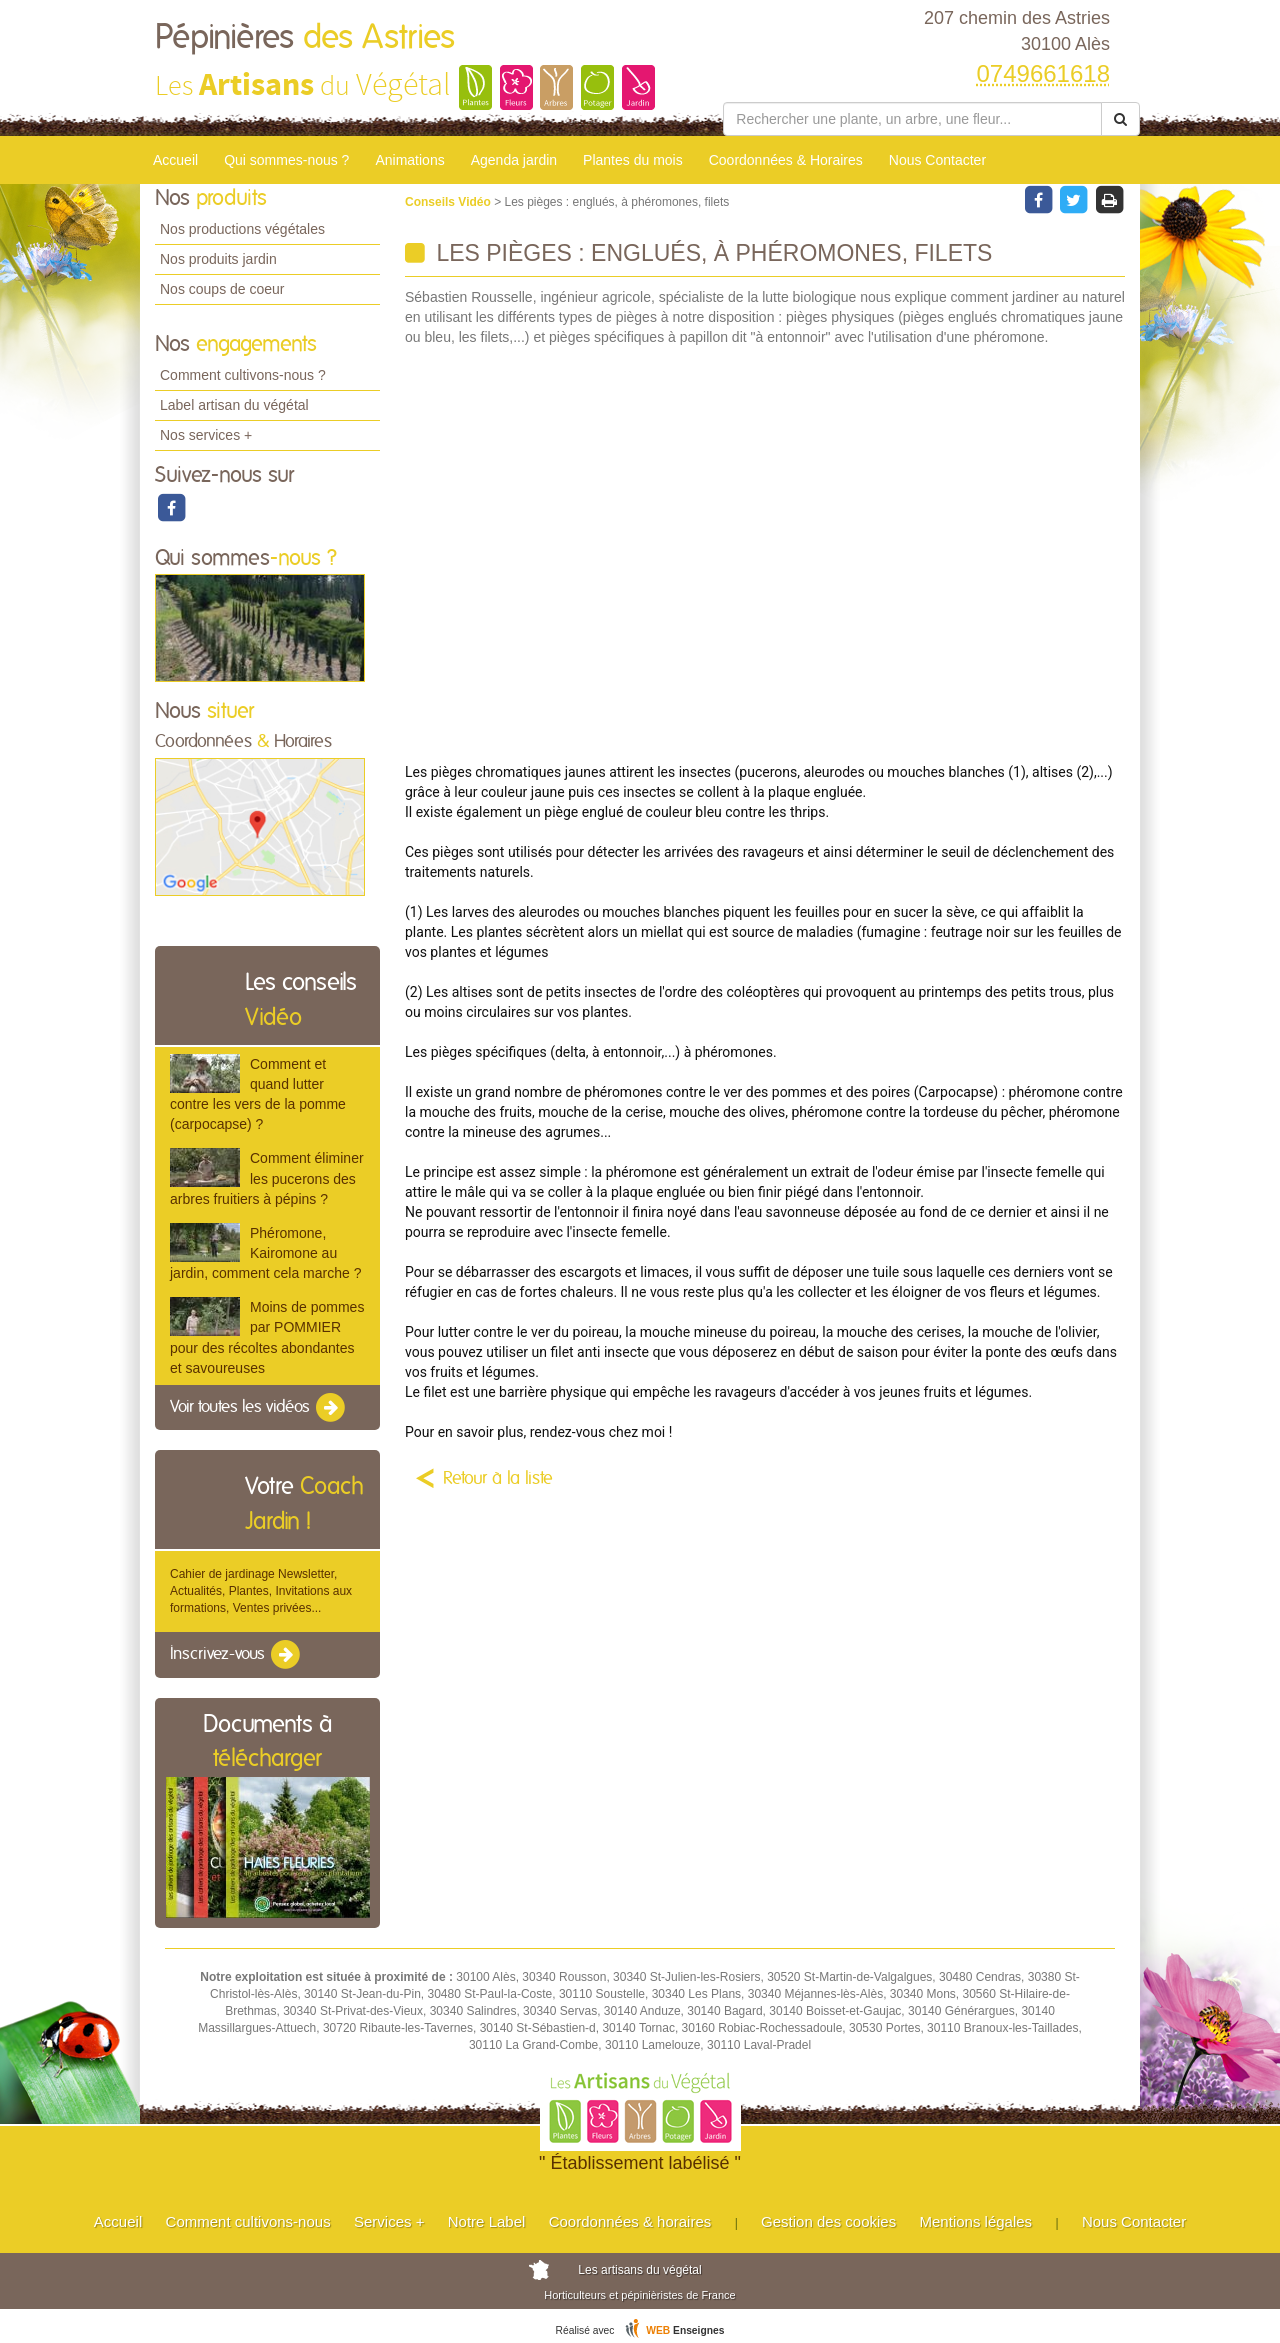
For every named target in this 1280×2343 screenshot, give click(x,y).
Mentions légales (976, 2221)
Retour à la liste (498, 1479)
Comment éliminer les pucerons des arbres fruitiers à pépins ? (267, 1178)
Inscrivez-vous (236, 1655)
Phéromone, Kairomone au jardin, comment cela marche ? (265, 1253)
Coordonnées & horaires (630, 2221)
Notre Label (487, 2221)
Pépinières (305, 38)
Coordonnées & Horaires (786, 160)
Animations (409, 160)
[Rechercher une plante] (912, 119)
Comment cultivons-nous (248, 2221)
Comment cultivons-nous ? (243, 375)
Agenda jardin (514, 160)
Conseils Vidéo (449, 202)
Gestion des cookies (828, 2221)
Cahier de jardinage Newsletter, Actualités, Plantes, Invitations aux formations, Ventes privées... (261, 1591)
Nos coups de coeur (222, 289)
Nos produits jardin (218, 259)
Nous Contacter (937, 160)
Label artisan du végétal (234, 405)
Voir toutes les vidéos (259, 1408)
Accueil (175, 160)
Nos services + (206, 435)
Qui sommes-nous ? (286, 160)
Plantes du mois (633, 160)
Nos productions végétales (242, 229)
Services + (389, 2221)
